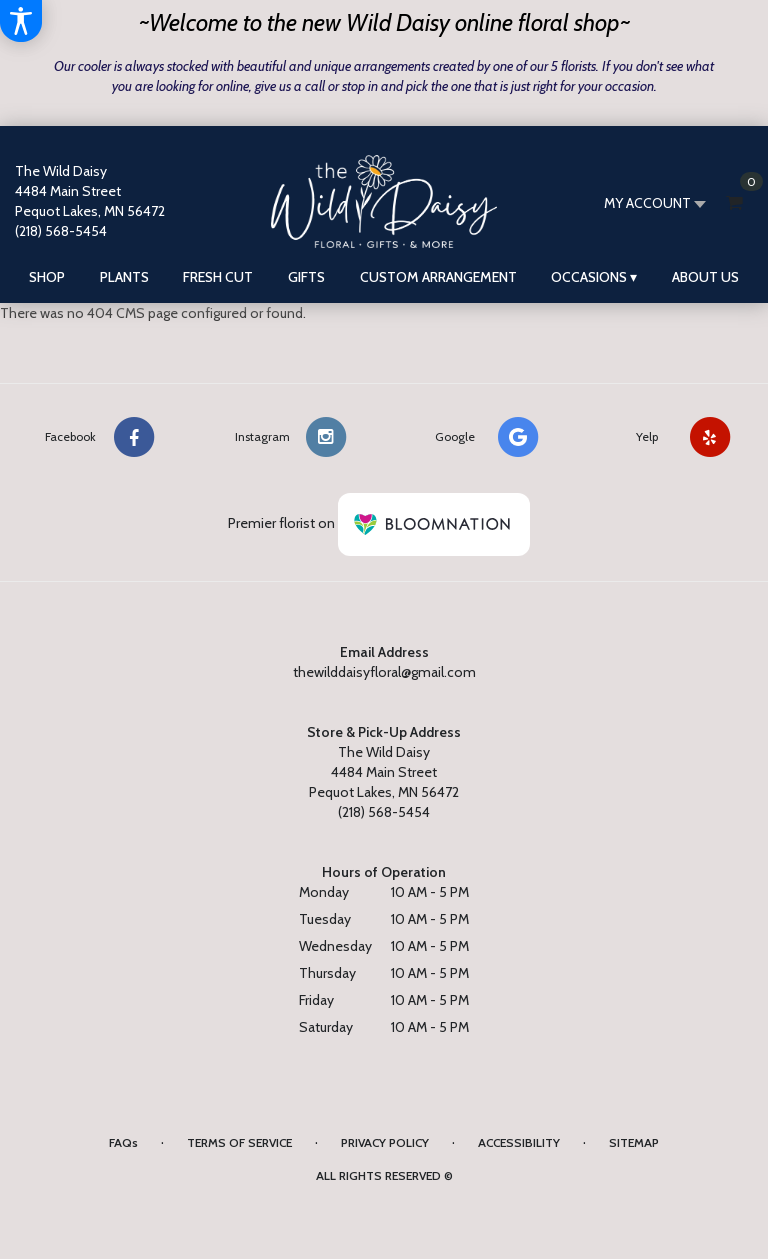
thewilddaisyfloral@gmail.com (384, 672)
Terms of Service (239, 1142)
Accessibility (519, 1142)
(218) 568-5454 (61, 231)
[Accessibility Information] (21, 21)
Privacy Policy (385, 1142)
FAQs (123, 1142)
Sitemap (634, 1142)
